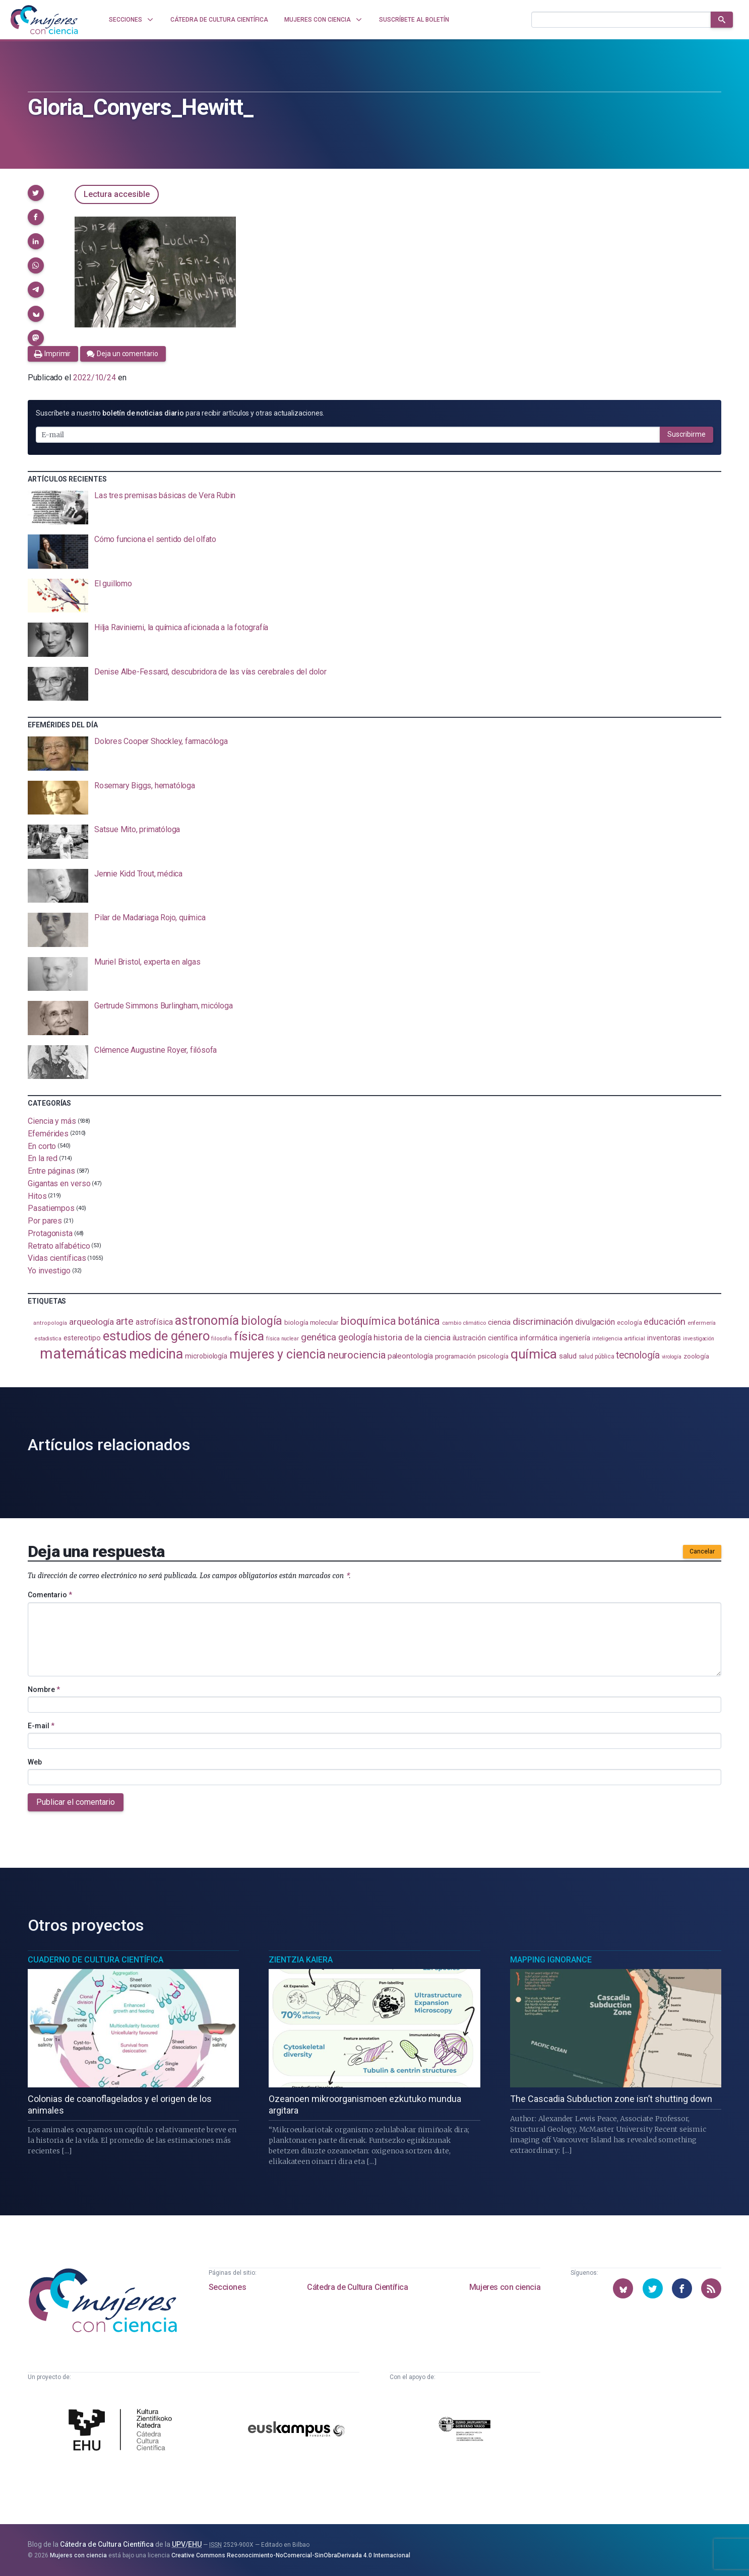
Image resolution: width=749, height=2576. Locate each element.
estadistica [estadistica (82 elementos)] (48, 1338)
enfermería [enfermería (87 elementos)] (702, 1323)
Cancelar (702, 1551)
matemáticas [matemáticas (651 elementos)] (83, 1353)
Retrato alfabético (59, 1245)
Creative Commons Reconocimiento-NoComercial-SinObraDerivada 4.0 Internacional (290, 2555)
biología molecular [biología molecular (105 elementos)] (311, 1322)
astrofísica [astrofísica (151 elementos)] (154, 1322)
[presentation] (374, 508)
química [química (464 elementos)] (534, 1354)
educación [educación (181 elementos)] (664, 1321)
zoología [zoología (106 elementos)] (696, 1356)
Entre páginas (51, 1171)
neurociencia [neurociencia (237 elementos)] (357, 1355)
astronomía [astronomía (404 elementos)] (207, 1320)
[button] (36, 193)
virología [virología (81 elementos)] (671, 1356)
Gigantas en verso (59, 1183)
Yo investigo (49, 1270)
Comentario (50, 1595)
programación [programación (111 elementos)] (455, 1356)
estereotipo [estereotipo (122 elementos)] (82, 1338)
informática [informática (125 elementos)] (538, 1337)
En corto (42, 1145)
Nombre (44, 1689)
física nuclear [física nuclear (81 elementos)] (282, 1338)
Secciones (227, 2287)
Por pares (45, 1221)
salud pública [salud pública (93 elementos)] (596, 1356)
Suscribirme (686, 434)
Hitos (37, 1195)
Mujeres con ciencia (504, 2287)
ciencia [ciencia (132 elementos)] (499, 1322)
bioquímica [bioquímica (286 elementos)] (368, 1321)
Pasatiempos (51, 1208)
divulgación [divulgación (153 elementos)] (595, 1322)
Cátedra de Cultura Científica (357, 2287)
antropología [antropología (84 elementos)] (50, 1323)
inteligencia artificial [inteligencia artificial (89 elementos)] (618, 1338)
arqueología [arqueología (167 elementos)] (91, 1322)
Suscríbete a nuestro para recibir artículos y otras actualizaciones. (180, 413)
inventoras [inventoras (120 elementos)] (664, 1338)
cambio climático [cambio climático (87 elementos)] (464, 1323)
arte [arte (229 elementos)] (125, 1321)
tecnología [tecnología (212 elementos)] (637, 1355)
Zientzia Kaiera (301, 1959)
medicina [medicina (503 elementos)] (156, 1354)
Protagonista (50, 1233)
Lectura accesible (117, 194)
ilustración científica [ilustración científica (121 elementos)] (485, 1338)
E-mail (41, 1726)
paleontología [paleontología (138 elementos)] (410, 1356)
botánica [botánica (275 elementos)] (419, 1321)
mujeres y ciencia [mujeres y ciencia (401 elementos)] (277, 1354)
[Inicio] (44, 19)
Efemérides (48, 1133)
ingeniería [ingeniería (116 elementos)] (574, 1338)
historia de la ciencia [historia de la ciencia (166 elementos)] (411, 1337)
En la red (42, 1158)
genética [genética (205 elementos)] (318, 1337)
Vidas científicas (57, 1258)
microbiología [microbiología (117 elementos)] (206, 1356)
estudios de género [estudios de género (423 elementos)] (156, 1335)
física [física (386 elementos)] (249, 1336)
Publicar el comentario (75, 1802)
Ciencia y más (52, 1121)
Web (35, 1762)
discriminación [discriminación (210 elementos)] (543, 1321)
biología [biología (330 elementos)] (261, 1321)
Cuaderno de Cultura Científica (95, 1959)
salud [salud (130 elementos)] (568, 1356)
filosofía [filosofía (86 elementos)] (221, 1338)
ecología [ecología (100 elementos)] (629, 1322)
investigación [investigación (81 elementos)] (698, 1338)
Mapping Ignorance (551, 1959)
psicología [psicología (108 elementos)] (493, 1356)
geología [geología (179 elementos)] (354, 1337)
